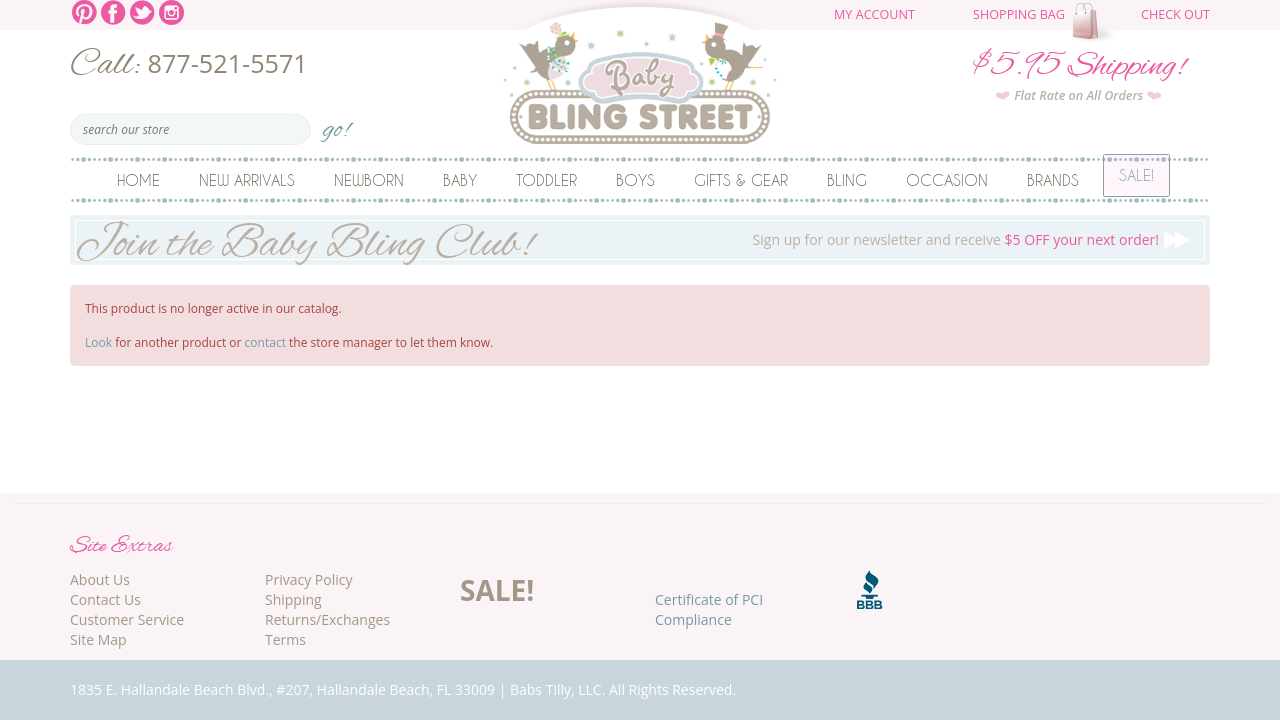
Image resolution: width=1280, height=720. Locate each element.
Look (98, 342)
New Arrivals (247, 180)
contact (265, 342)
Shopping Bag (1019, 14)
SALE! (497, 590)
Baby (460, 180)
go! (336, 123)
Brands (1053, 180)
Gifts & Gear (741, 180)
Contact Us (105, 599)
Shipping (293, 599)
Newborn (369, 180)
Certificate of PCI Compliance (709, 609)
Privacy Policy (308, 579)
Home (138, 180)
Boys (635, 180)
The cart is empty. (1097, 22)
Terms (285, 639)
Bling (847, 180)
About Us (100, 579)
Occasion (947, 180)
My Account (874, 14)
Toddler (546, 180)
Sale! (1136, 180)
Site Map (98, 639)
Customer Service (127, 619)
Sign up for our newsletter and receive (640, 240)
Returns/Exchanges (327, 619)
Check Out (1175, 14)
